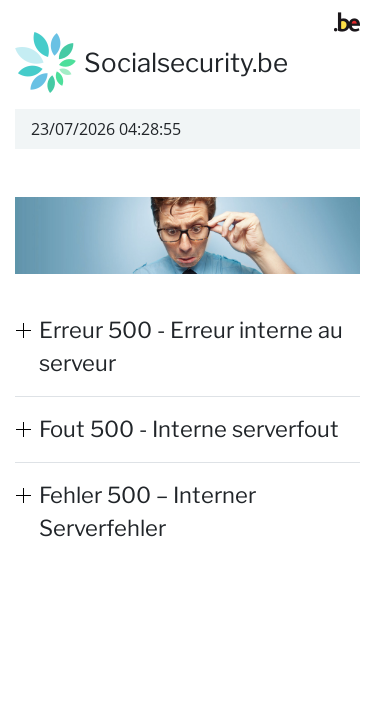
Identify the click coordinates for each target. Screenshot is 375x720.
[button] (187, 347)
